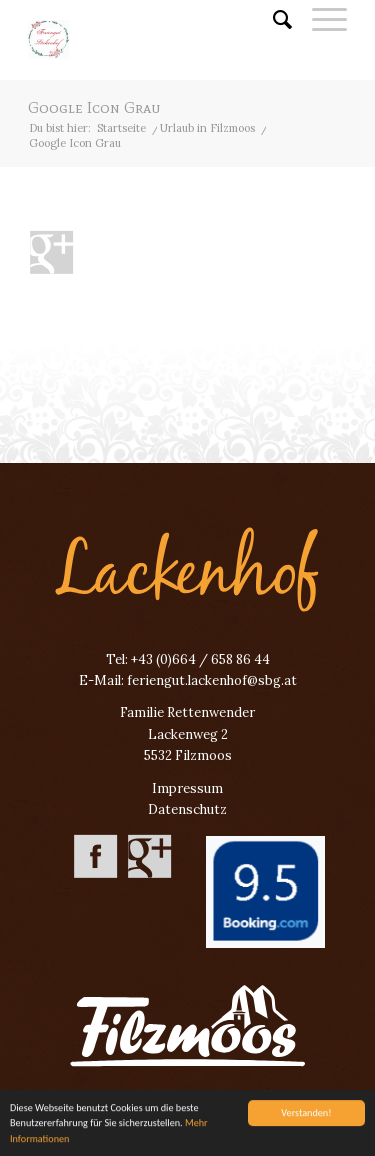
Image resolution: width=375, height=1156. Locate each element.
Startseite (121, 128)
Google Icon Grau (94, 107)
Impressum (187, 788)
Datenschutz (187, 809)
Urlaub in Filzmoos (207, 128)
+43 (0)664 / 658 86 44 (200, 659)
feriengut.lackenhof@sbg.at (212, 680)
